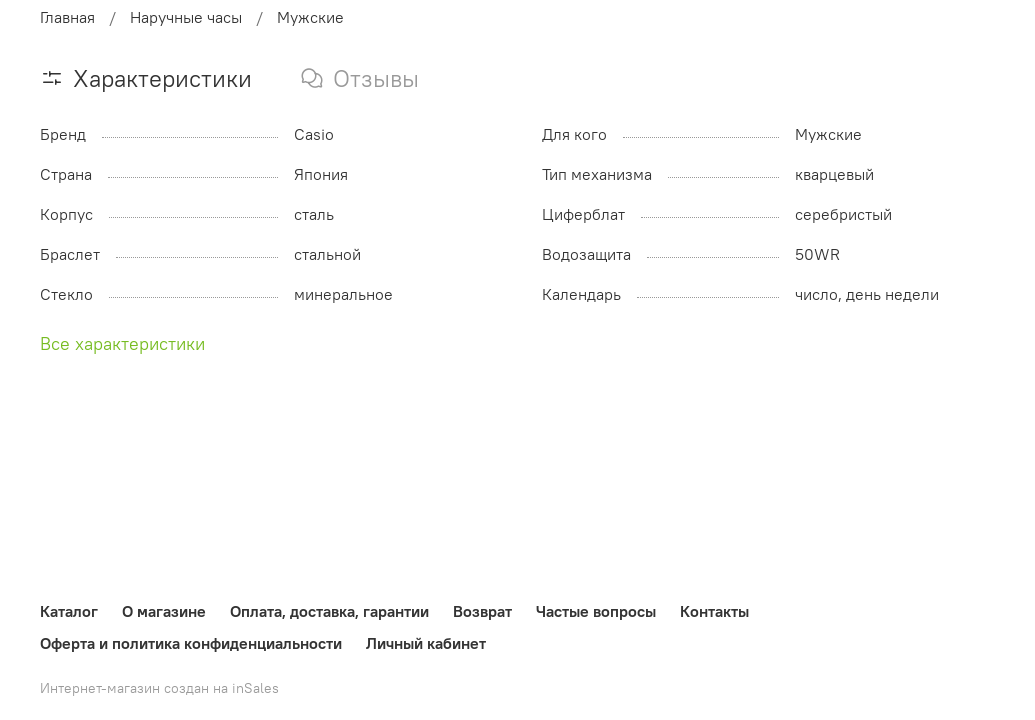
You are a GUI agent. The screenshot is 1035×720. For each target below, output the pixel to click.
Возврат (482, 611)
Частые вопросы (596, 611)
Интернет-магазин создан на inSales (159, 688)
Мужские (310, 17)
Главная (67, 17)
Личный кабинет (426, 643)
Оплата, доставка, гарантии (329, 611)
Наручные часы (186, 17)
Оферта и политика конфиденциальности (191, 643)
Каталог (69, 611)
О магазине (164, 611)
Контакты (714, 611)
